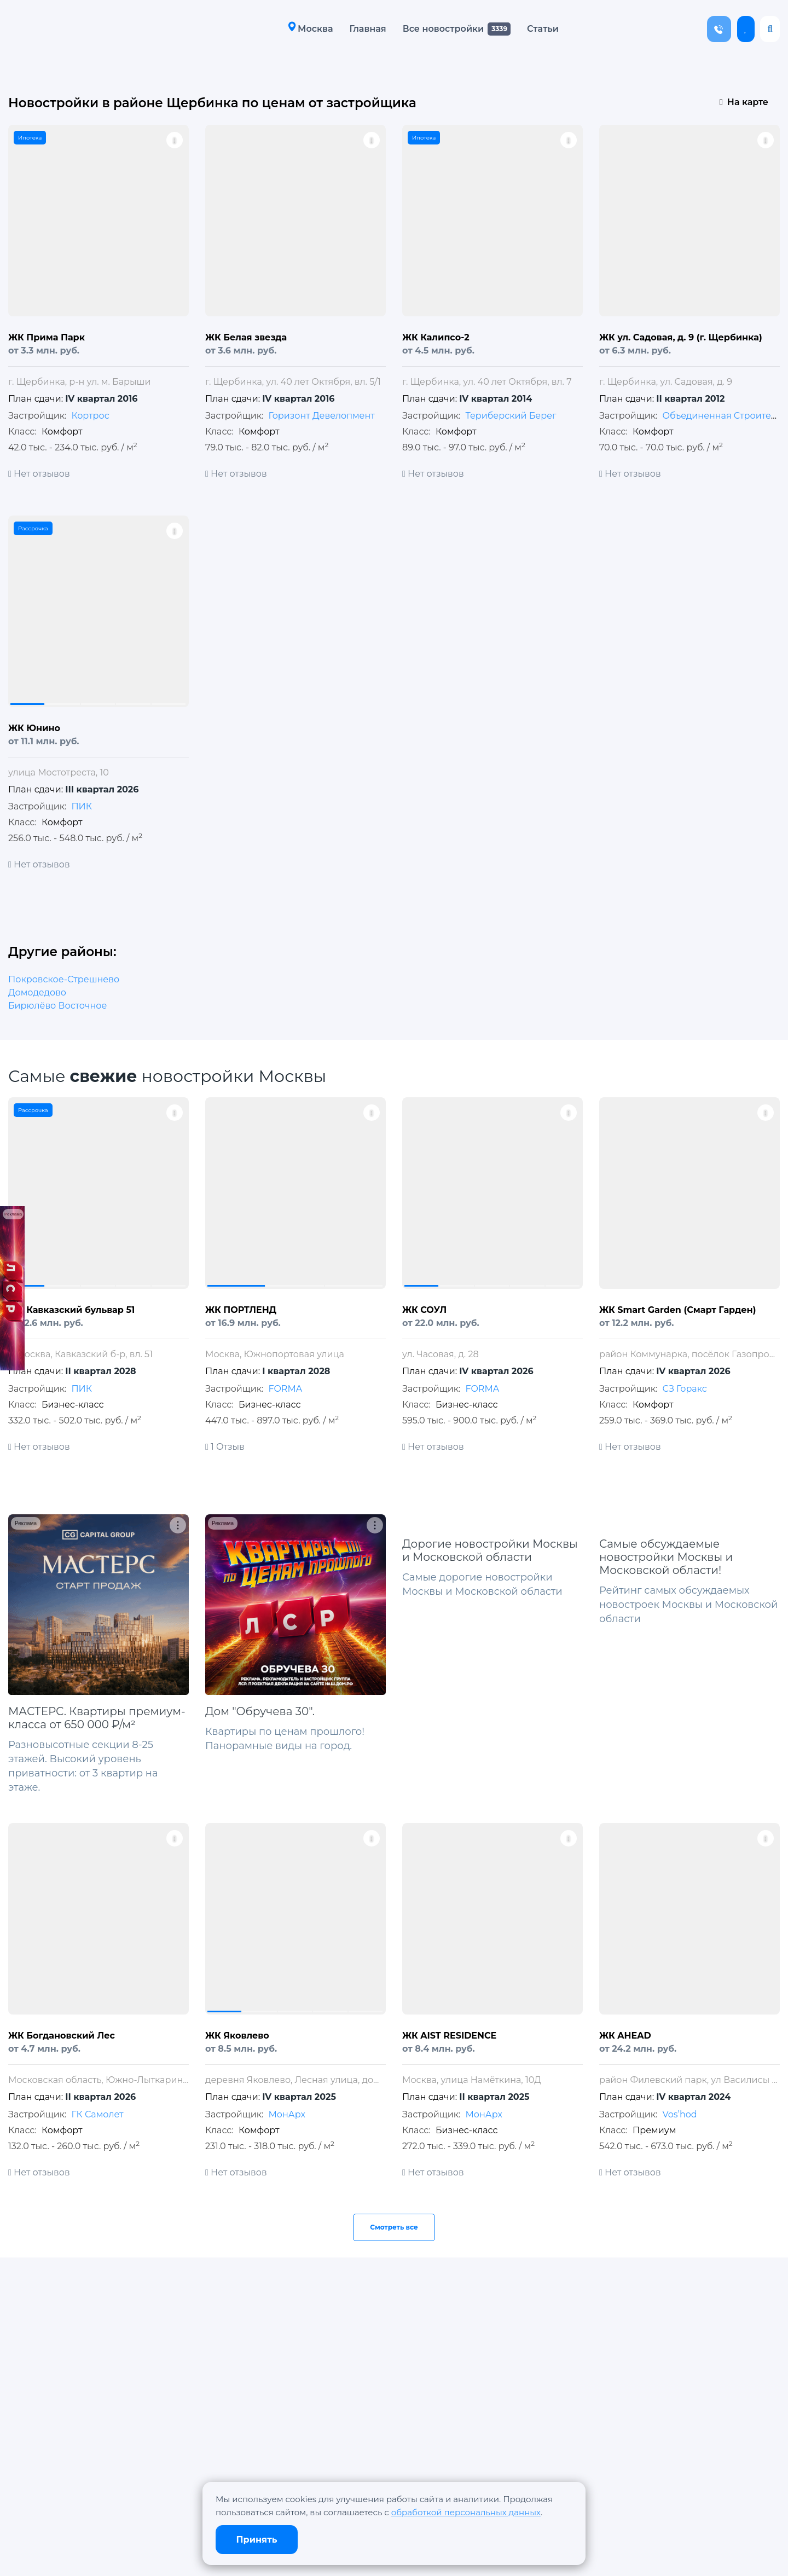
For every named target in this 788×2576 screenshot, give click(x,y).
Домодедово (37, 992)
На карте (744, 102)
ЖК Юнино (34, 728)
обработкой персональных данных (466, 2512)
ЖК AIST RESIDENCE (449, 2035)
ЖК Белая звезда (246, 337)
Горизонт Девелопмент (321, 415)
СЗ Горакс (684, 1388)
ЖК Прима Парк (46, 337)
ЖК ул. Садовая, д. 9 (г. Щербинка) (680, 337)
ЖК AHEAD (625, 2035)
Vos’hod (679, 2114)
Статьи (540, 29)
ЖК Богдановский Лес (61, 2035)
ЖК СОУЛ (424, 1310)
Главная (364, 29)
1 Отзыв (225, 1447)
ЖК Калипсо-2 (436, 337)
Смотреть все (394, 2227)
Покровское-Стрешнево (63, 979)
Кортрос (90, 415)
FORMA (285, 1388)
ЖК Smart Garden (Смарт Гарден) (677, 1310)
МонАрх (286, 2114)
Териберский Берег (510, 415)
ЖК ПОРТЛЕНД (240, 1310)
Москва (307, 28)
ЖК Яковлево (237, 2035)
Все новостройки (439, 29)
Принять (256, 2539)
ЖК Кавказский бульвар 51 (71, 1310)
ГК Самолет (97, 2114)
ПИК (81, 806)
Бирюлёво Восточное (57, 1005)
